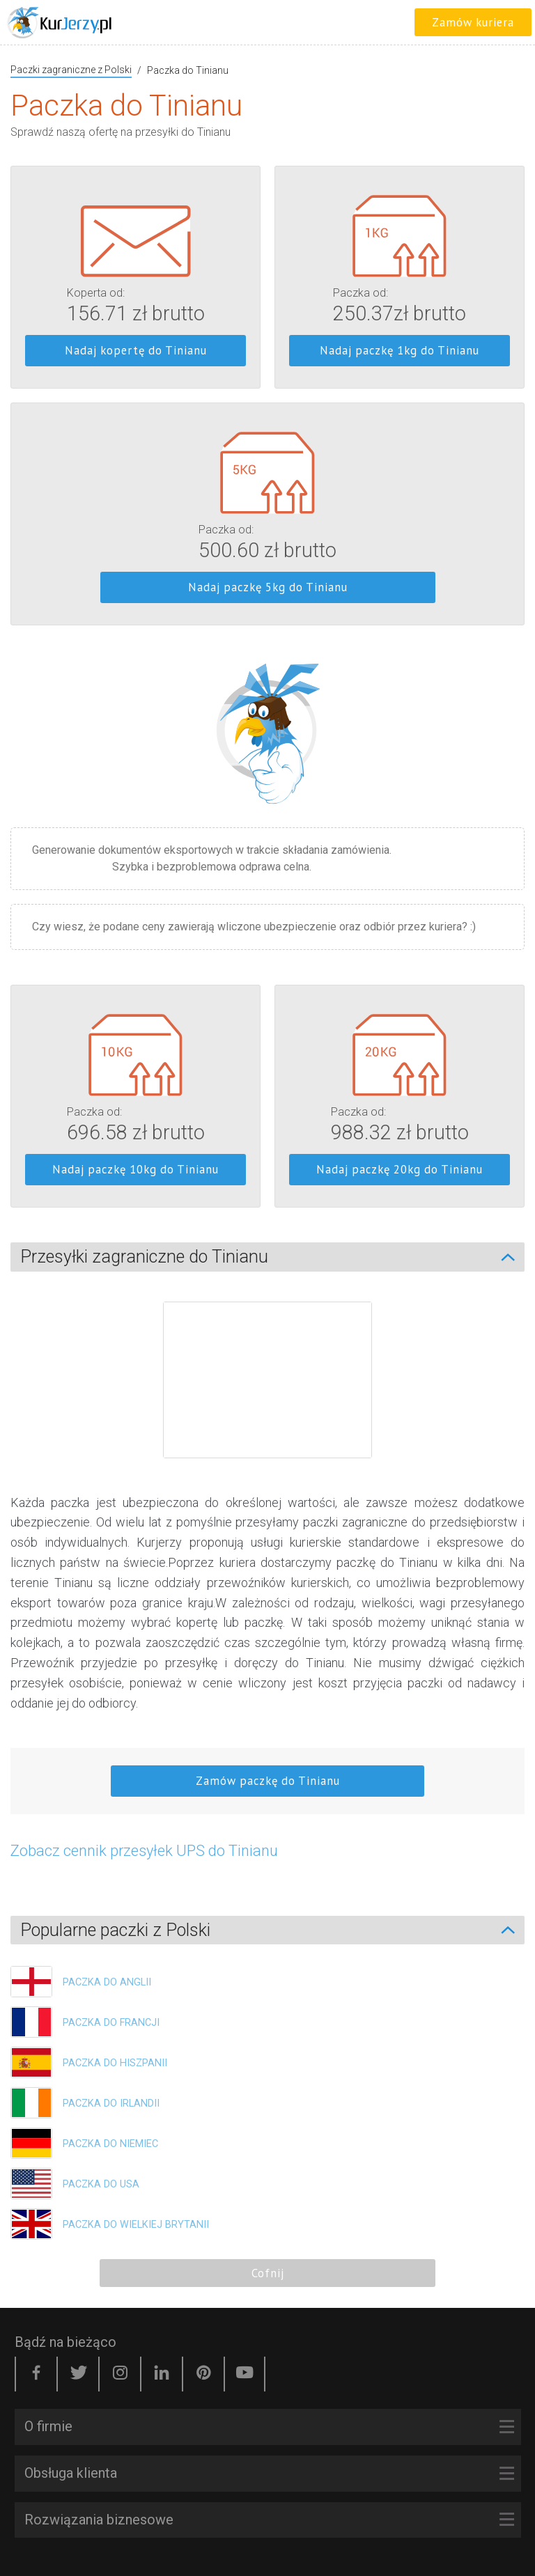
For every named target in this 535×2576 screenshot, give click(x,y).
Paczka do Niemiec (110, 2144)
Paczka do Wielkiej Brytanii (136, 2225)
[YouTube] (244, 2374)
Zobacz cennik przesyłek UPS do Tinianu (144, 1850)
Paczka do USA (101, 2184)
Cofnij (267, 2273)
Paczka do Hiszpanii (115, 2063)
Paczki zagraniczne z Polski (71, 69)
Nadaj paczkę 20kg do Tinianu (399, 1169)
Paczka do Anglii (107, 1982)
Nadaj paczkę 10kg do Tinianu (135, 1169)
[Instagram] (120, 2374)
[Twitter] (78, 2374)
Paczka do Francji (111, 2023)
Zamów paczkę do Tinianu (268, 1780)
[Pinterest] (203, 2374)
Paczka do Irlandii (111, 2103)
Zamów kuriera (473, 22)
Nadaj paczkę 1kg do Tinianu (399, 350)
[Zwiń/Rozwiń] (515, 1256)
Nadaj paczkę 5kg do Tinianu (268, 587)
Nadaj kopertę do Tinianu (136, 350)
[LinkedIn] (161, 2374)
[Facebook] (36, 2374)
